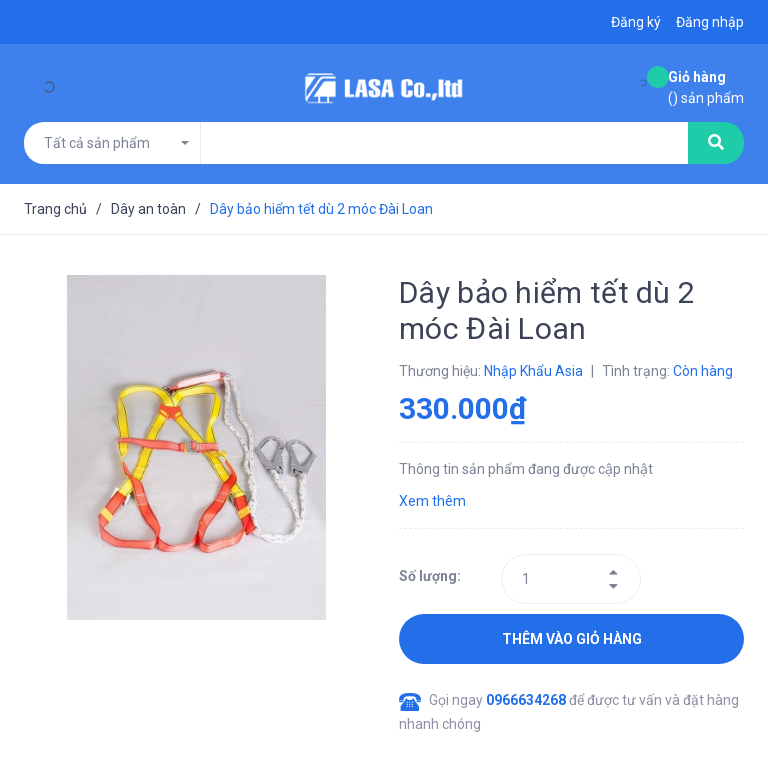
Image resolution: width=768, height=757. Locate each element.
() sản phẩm (706, 86)
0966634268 (527, 700)
